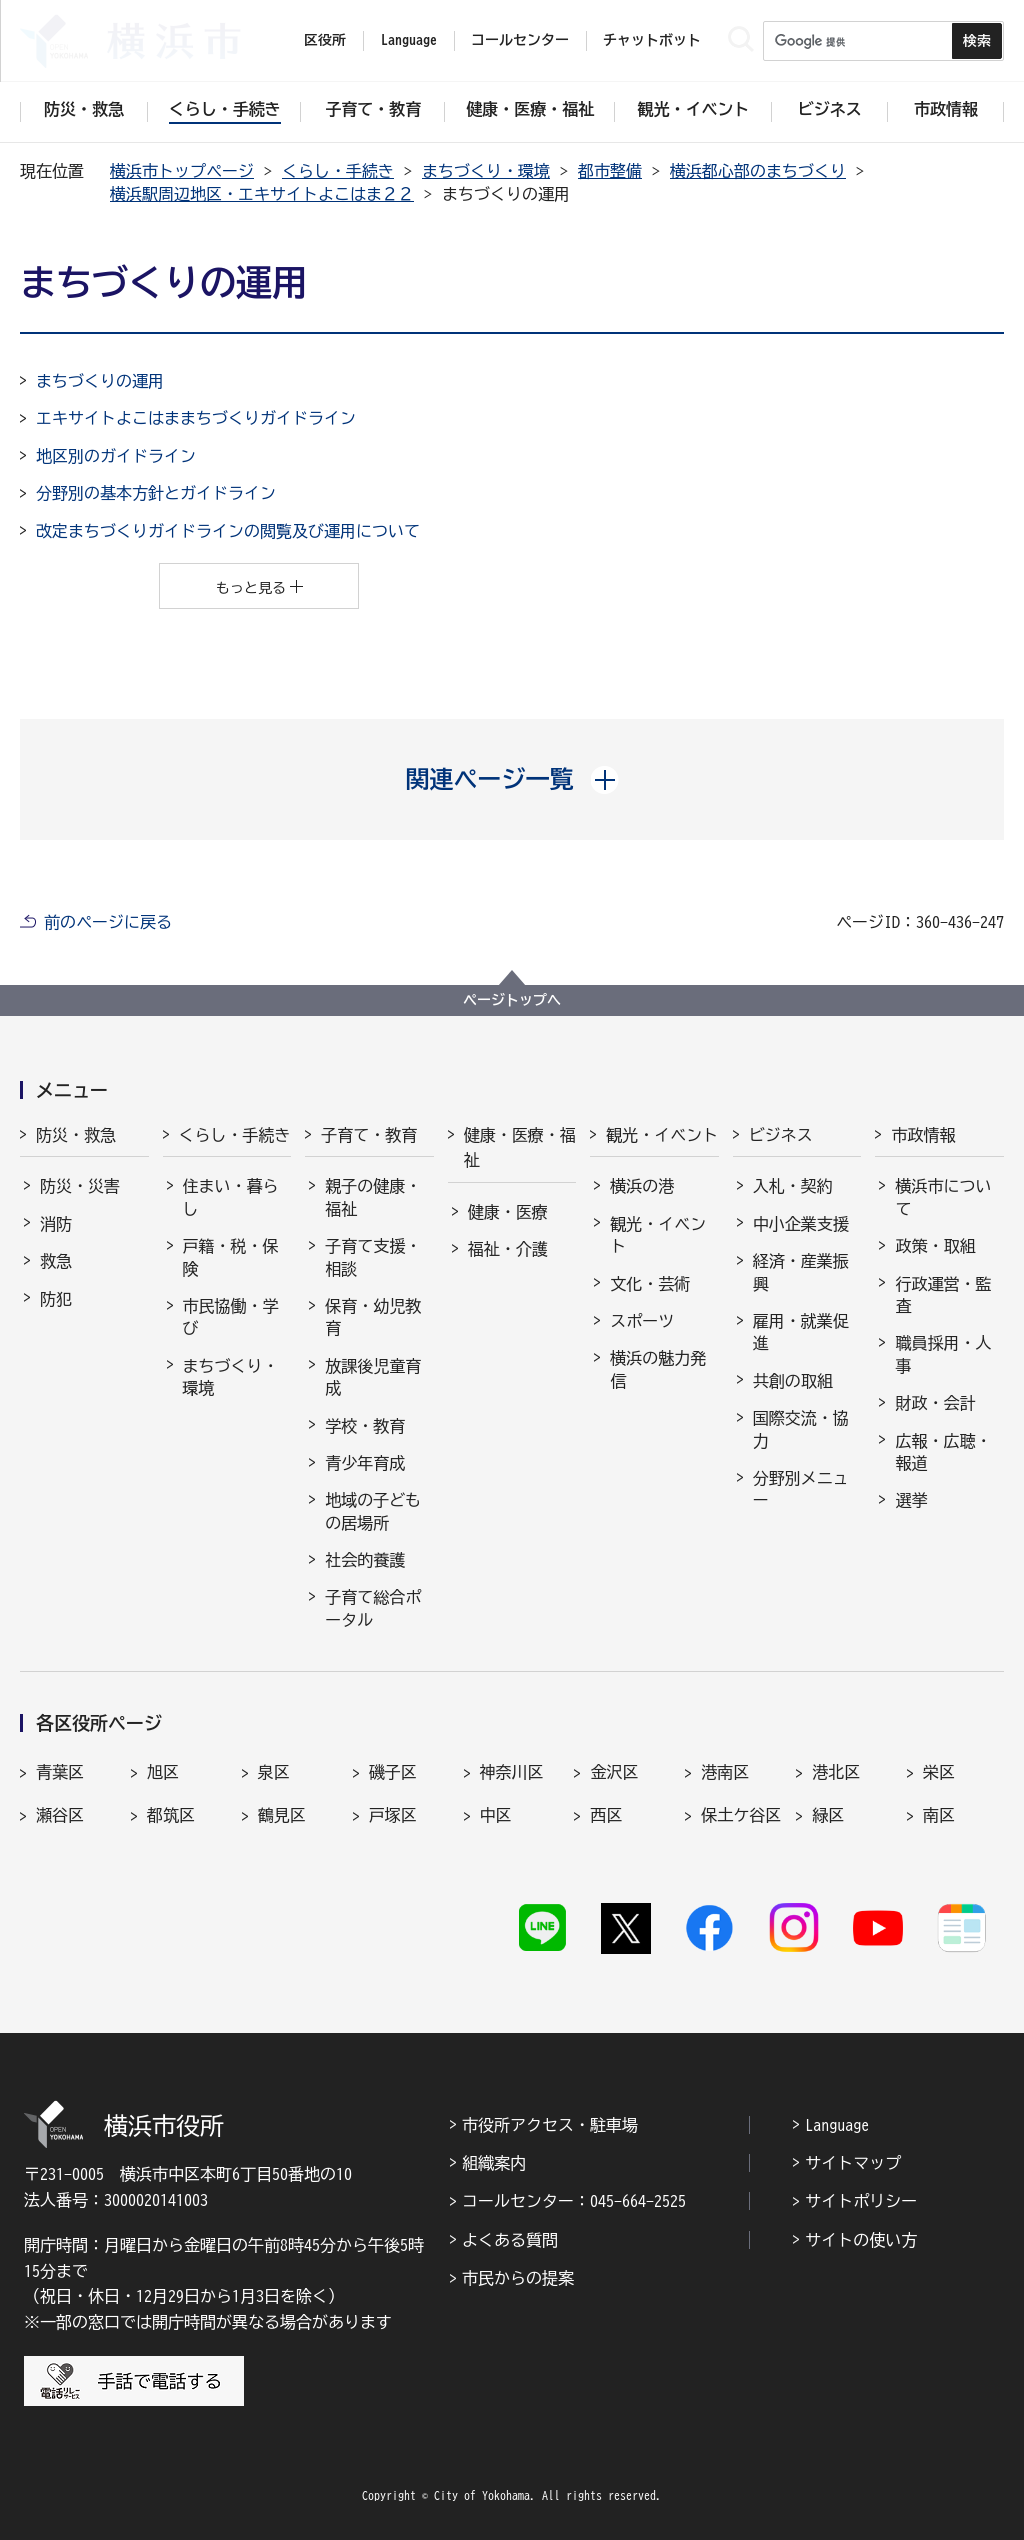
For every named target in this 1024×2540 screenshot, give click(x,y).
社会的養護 (365, 1560)
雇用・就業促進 (801, 1332)
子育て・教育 (369, 1135)
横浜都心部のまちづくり (758, 171)
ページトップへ (512, 1000)
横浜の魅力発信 (658, 1369)
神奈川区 (512, 1772)
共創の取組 (793, 1381)
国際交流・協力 (801, 1429)
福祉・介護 (508, 1249)
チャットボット (652, 40)
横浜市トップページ (182, 171)
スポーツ (642, 1321)
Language (837, 2125)
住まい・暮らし (231, 1197)
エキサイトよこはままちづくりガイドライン (196, 418)
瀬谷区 (60, 1815)
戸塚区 (393, 1815)
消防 (56, 1224)
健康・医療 (508, 1212)
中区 (496, 1815)
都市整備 (610, 171)
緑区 (828, 1815)
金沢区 (614, 1772)
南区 (939, 1815)
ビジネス (781, 1135)
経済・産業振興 (801, 1272)
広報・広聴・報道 (943, 1452)
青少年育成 (365, 1463)
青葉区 (60, 1772)
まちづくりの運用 (100, 381)
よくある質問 (510, 2240)
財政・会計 (935, 1403)
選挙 (911, 1500)
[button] (512, 779)
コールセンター (520, 40)
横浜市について (943, 1197)
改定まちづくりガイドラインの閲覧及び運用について (228, 531)
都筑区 (171, 1815)
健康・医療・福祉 (520, 1148)
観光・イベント (662, 1135)
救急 (56, 1261)
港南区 (725, 1772)
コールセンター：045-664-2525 (574, 2201)
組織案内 (494, 2163)
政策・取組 (935, 1246)
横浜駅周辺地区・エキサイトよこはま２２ (262, 194)
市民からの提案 (518, 2278)
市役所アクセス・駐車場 (550, 2125)
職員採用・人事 (943, 1354)
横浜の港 (642, 1186)
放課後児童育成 (373, 1377)
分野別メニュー (801, 1489)
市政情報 (923, 1135)
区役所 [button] (325, 40)
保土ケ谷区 (741, 1815)
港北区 (836, 1772)
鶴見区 (282, 1815)
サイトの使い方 (861, 2240)
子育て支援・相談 (373, 1257)
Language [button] (409, 40)
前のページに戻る (108, 922)
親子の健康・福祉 (373, 1197)
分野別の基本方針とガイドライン (156, 493)
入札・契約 (793, 1186)
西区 (606, 1815)
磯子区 (393, 1772)
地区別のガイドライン (116, 456)
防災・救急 (76, 1135)
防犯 (56, 1299)
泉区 (274, 1772)
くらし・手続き (338, 171)
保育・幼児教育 (373, 1317)
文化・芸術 (650, 1284)
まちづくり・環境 (486, 171)
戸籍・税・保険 (231, 1257)
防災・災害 (80, 1186)
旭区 (163, 1772)
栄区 (939, 1772)
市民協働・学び (231, 1317)
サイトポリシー (861, 2201)
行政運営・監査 (943, 1295)
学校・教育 (365, 1426)
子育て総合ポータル (373, 1608)
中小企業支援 (801, 1224)
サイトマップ (853, 2163)
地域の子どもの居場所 (373, 1511)
